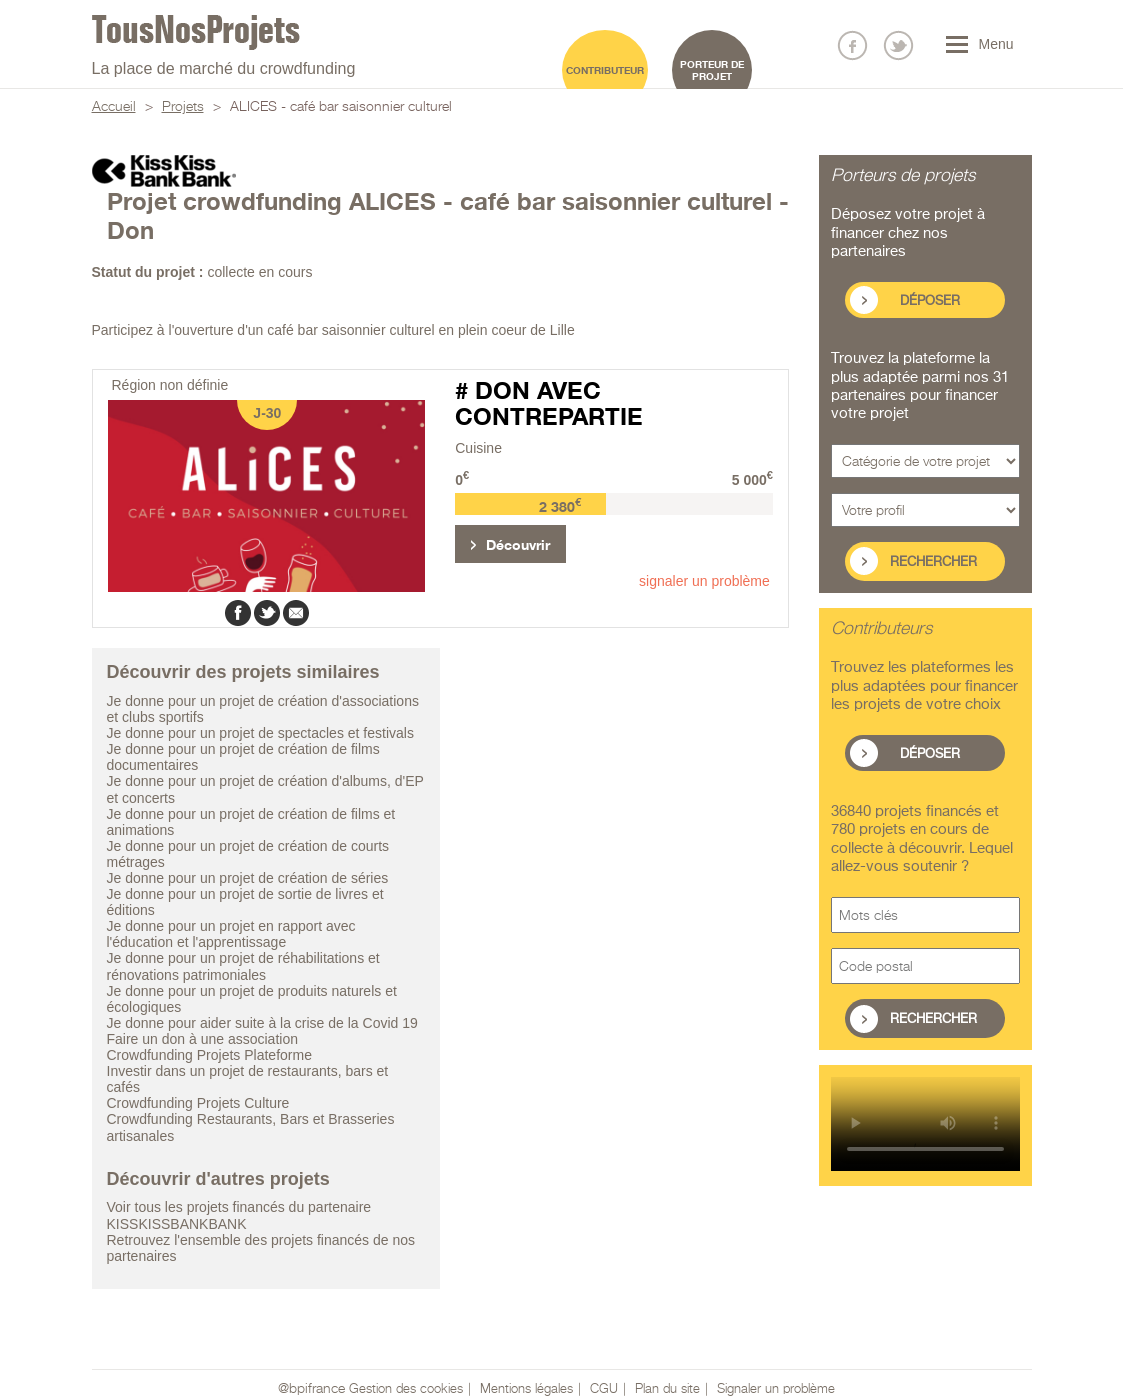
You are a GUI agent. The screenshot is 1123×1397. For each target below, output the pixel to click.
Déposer (930, 301)
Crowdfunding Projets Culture (198, 1103)
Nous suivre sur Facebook (852, 45)
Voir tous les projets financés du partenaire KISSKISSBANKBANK (239, 1215)
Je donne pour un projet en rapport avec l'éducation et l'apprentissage (231, 934)
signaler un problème (704, 581)
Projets (183, 107)
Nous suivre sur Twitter (898, 45)
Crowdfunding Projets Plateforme (209, 1055)
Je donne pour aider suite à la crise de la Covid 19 (262, 1023)
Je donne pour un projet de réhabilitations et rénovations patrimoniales (243, 966)
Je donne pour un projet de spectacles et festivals (260, 733)
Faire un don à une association (202, 1039)
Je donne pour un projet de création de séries (248, 878)
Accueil (114, 107)
